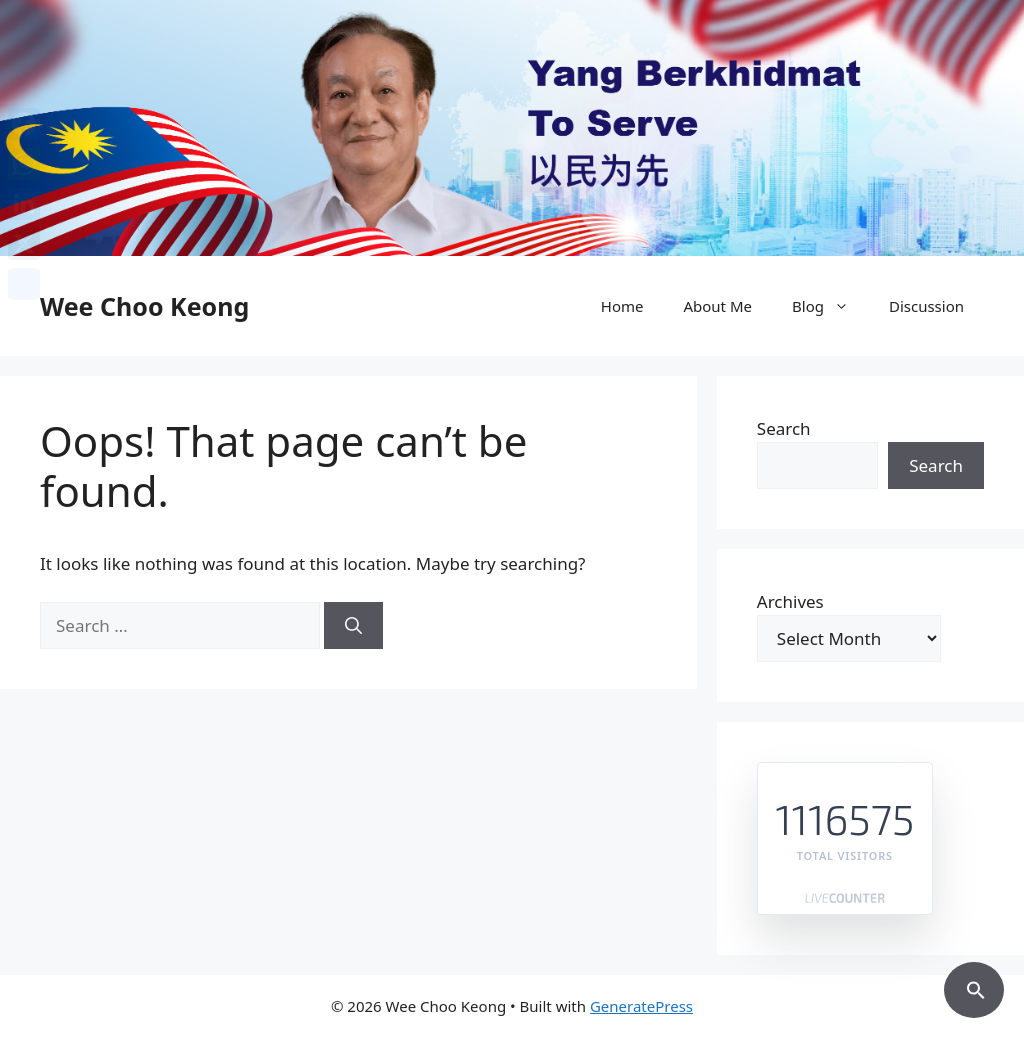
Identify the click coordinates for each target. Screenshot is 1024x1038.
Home (622, 306)
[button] (974, 987)
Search (784, 428)
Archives (790, 601)
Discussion (926, 306)
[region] (512, 128)
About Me (717, 306)
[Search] (353, 626)
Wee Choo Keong (144, 306)
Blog (830, 306)
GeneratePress (641, 1006)
